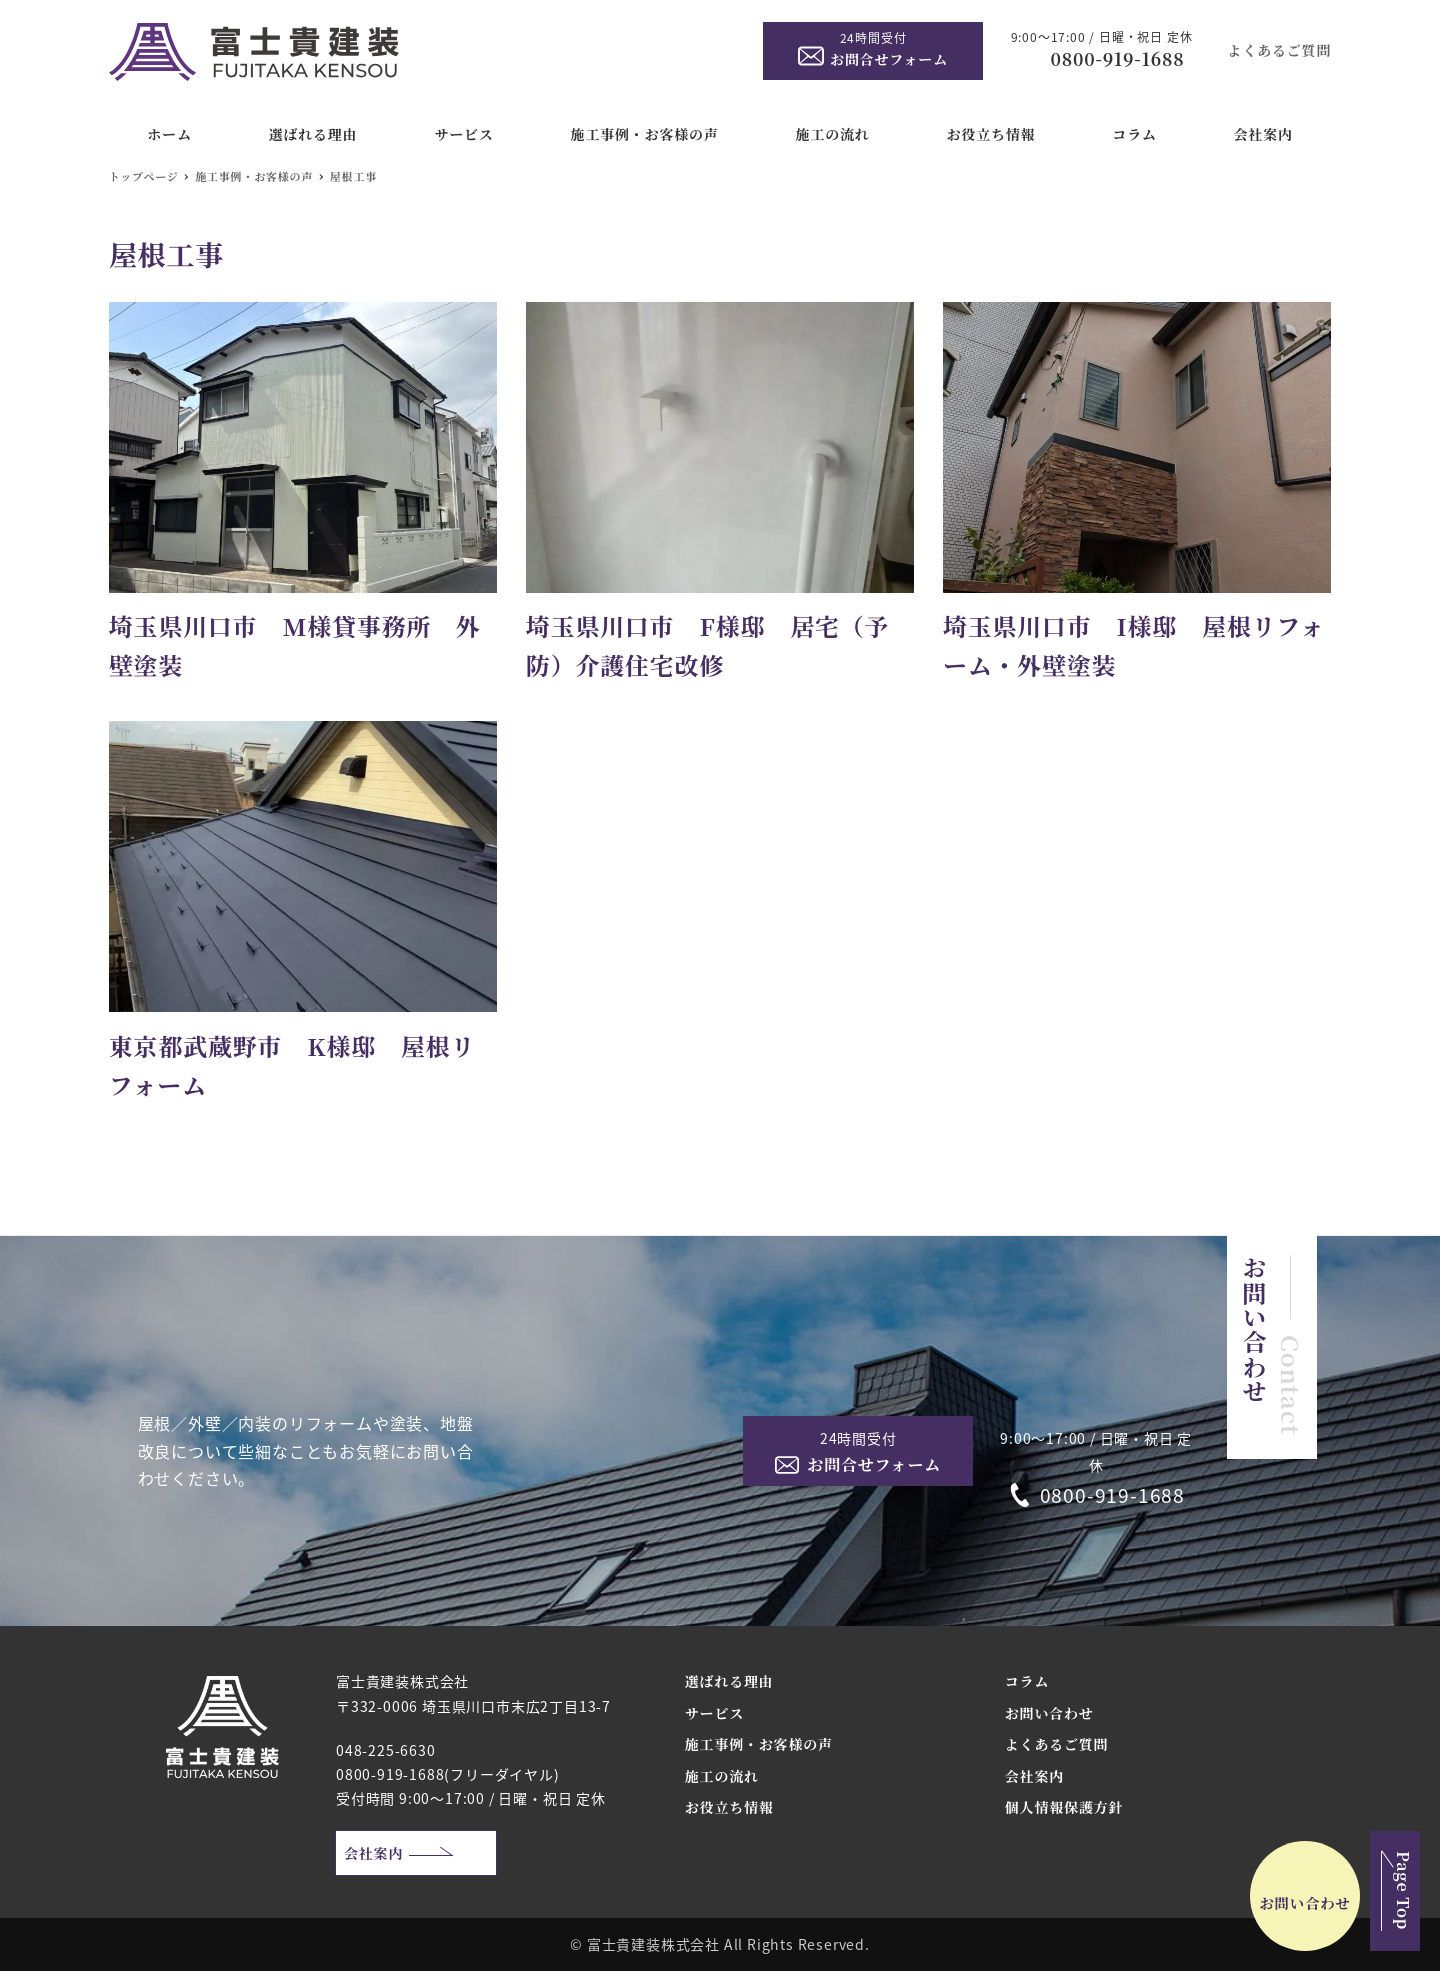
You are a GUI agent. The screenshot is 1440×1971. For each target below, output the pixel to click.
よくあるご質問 (1280, 50)
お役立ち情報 (729, 1807)
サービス (714, 1713)
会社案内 (373, 1853)
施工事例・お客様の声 (759, 1744)
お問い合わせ (1049, 1713)
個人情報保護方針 (1064, 1807)
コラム (1027, 1681)
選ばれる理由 (729, 1681)
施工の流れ (722, 1776)
